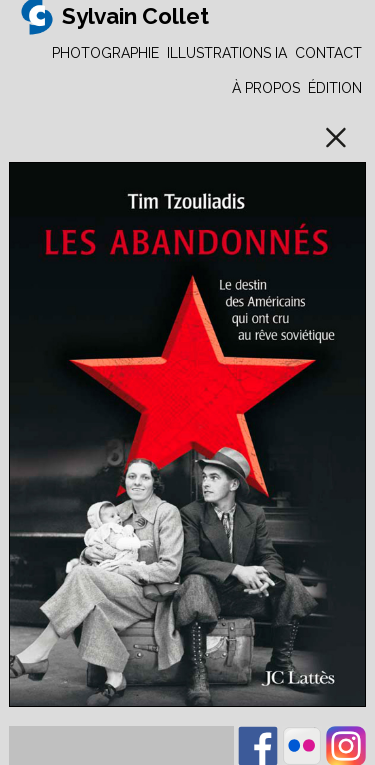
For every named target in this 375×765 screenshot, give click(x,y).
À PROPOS (266, 88)
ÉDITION (335, 88)
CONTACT (328, 53)
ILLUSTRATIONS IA (227, 53)
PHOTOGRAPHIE (105, 53)
